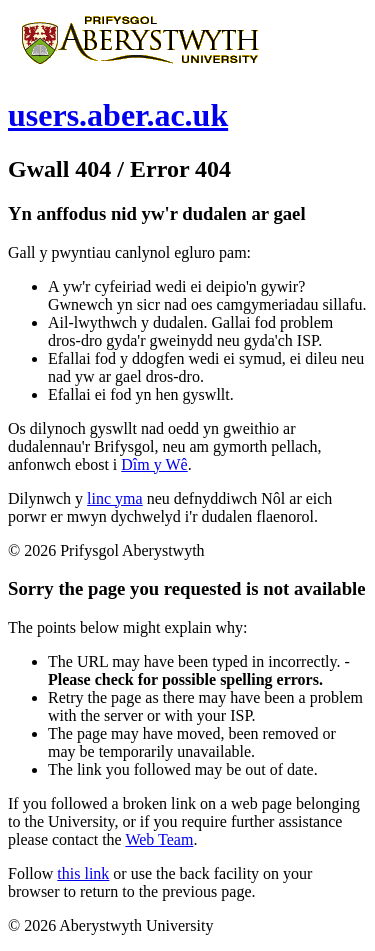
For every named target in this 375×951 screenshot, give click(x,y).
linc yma (115, 498)
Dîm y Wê (154, 464)
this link (83, 873)
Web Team (159, 839)
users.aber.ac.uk (118, 115)
